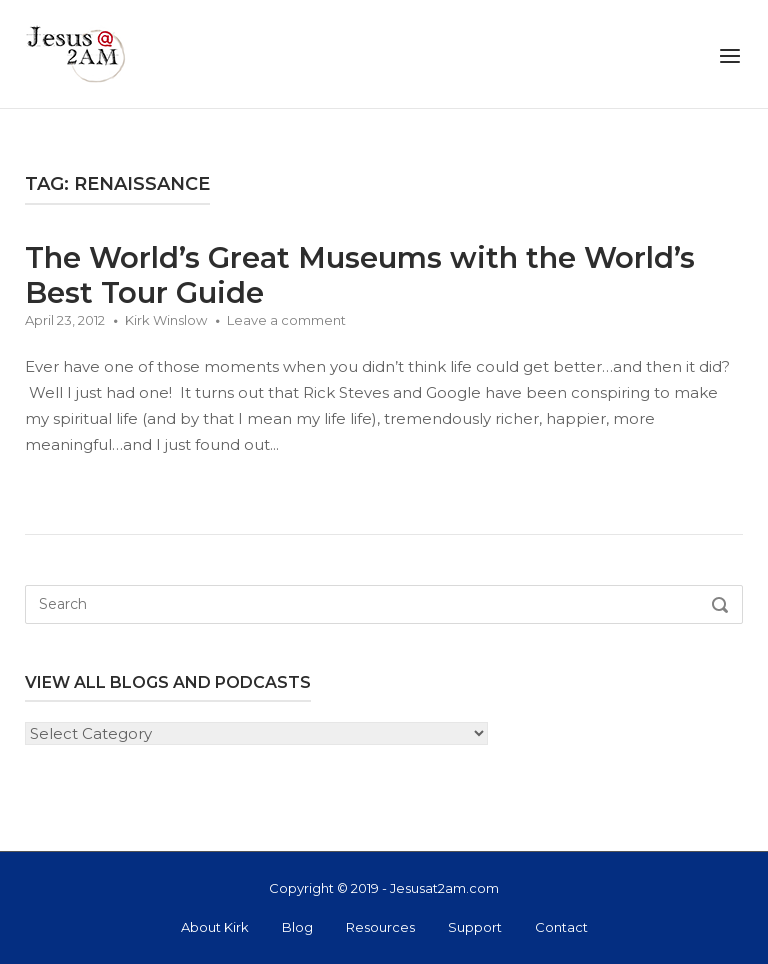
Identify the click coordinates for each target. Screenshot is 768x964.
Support (475, 927)
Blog (297, 927)
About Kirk (215, 927)
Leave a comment (286, 320)
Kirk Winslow (166, 320)
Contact (561, 927)
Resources (380, 927)
